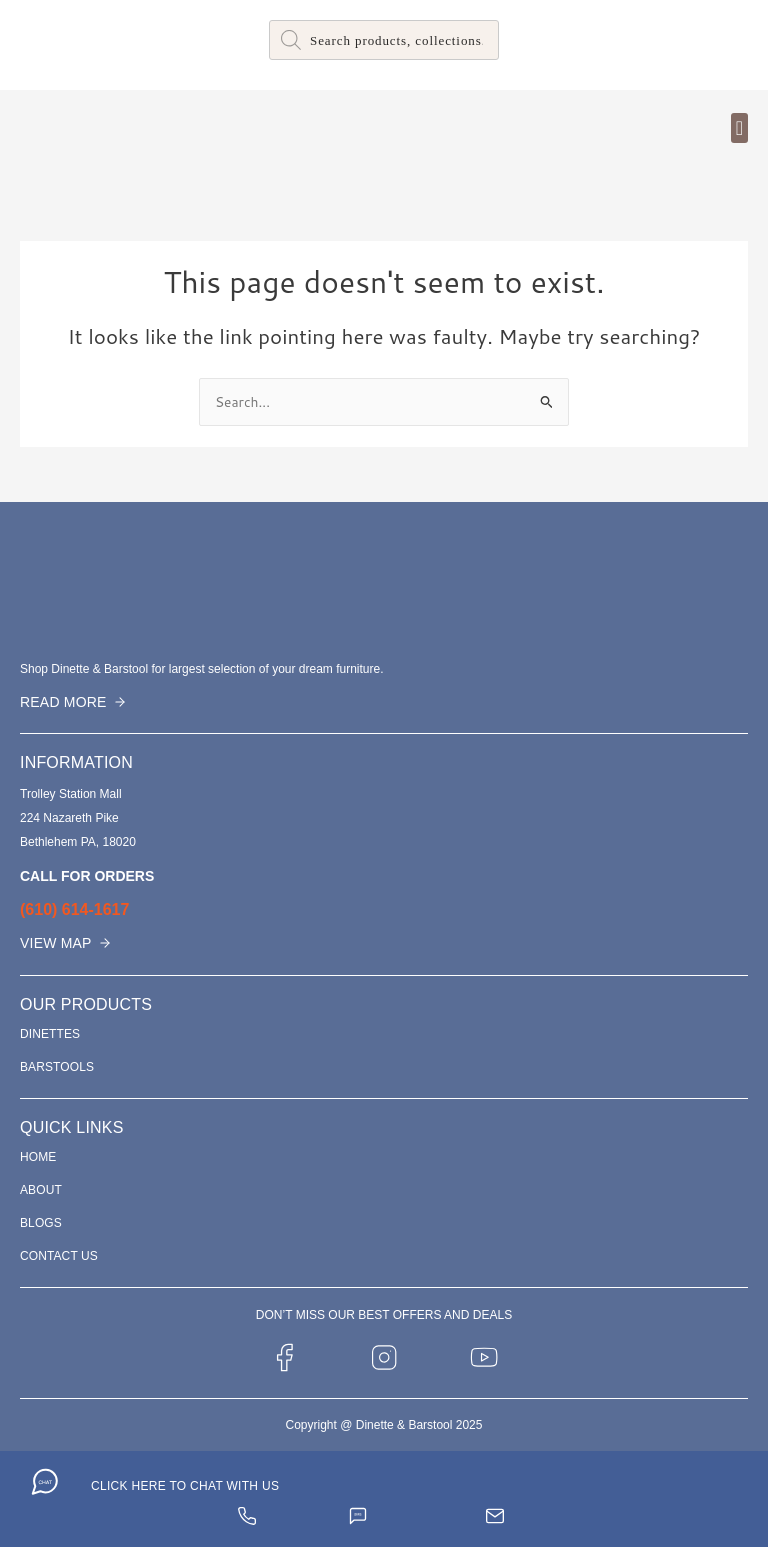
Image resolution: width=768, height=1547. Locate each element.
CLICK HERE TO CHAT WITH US (185, 1486)
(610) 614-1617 (74, 909)
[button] (739, 128)
